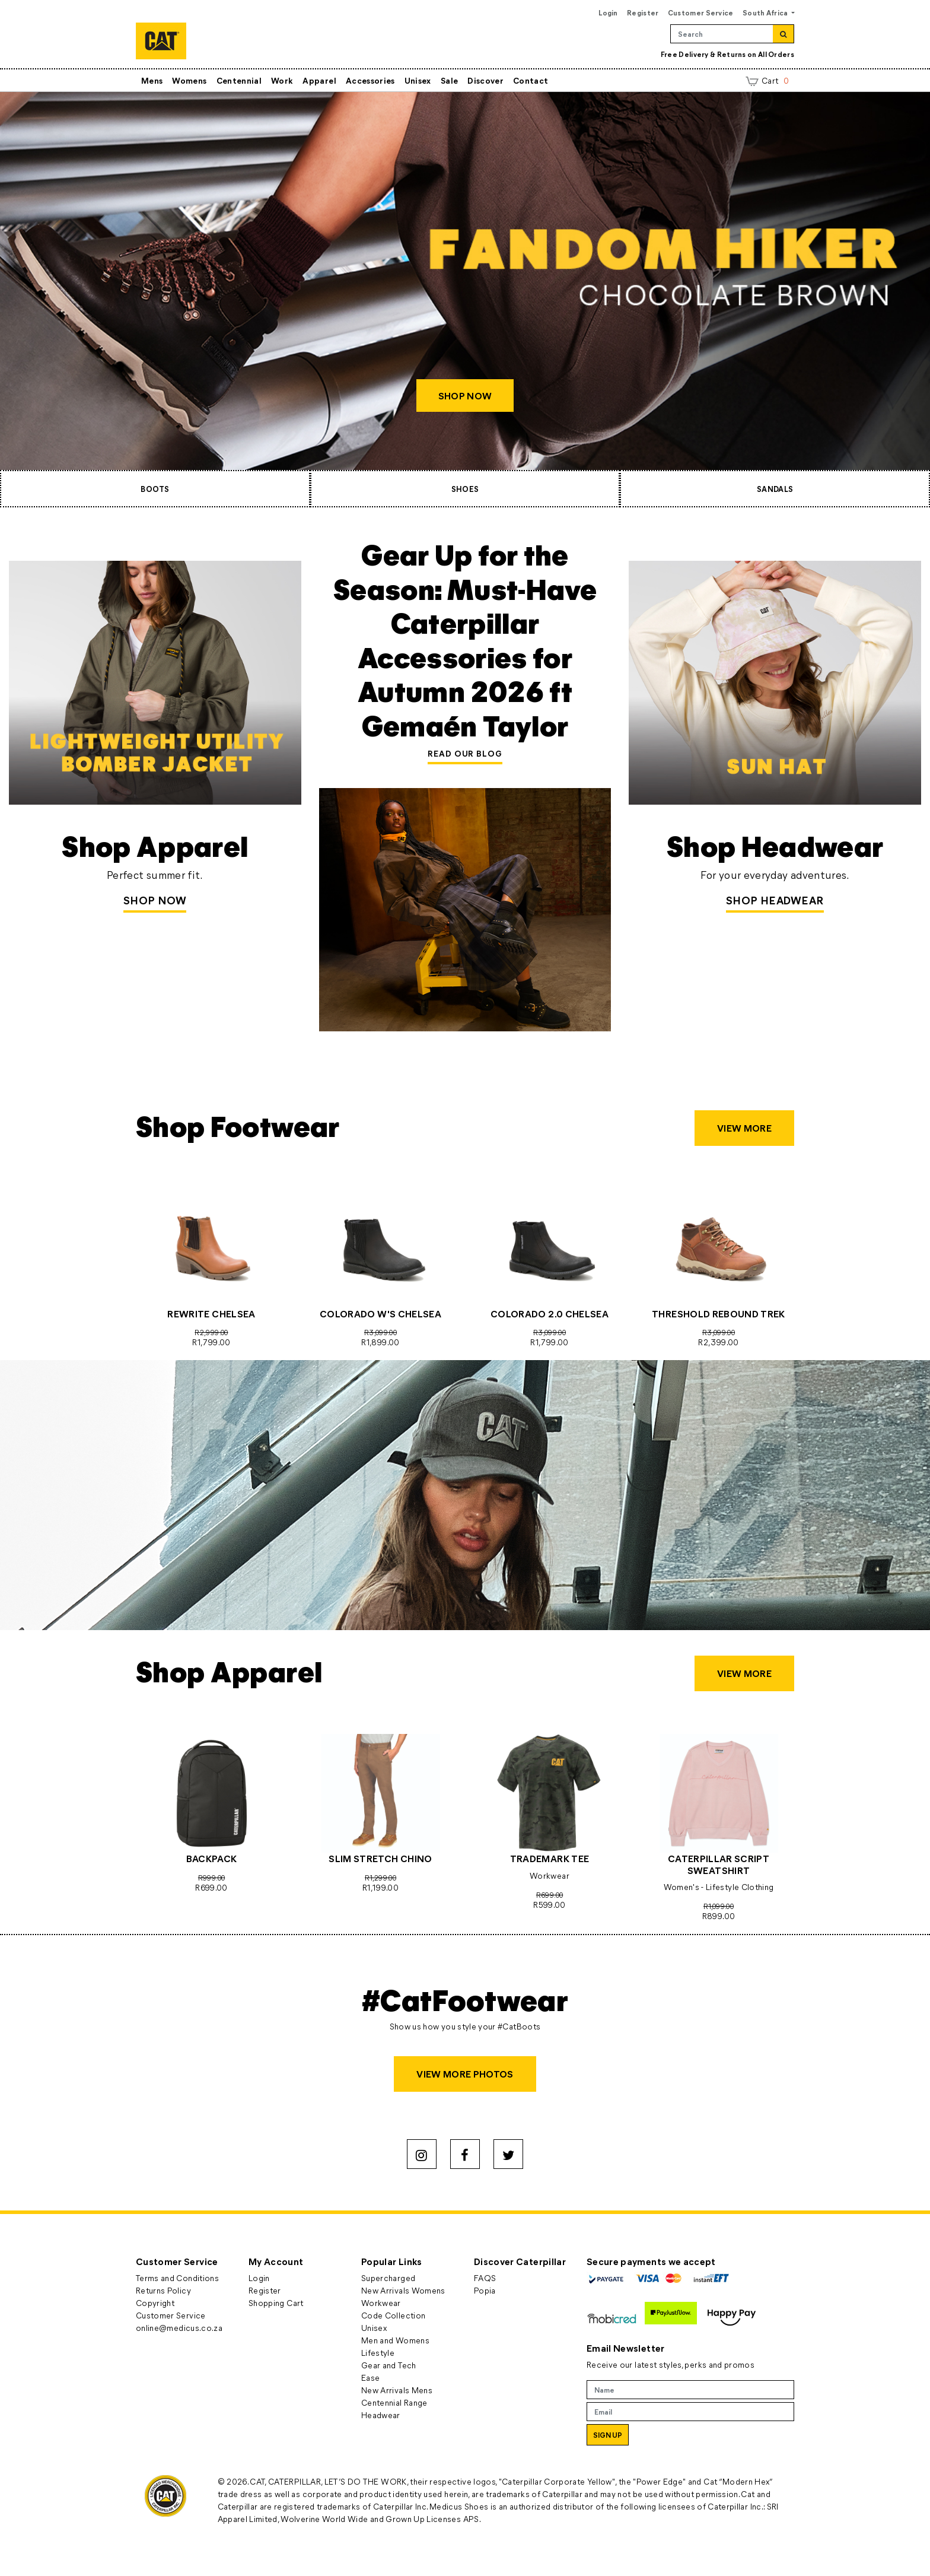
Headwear (380, 2415)
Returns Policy (163, 2290)
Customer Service (701, 12)
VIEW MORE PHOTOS (465, 2073)
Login (608, 12)
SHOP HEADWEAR (775, 900)
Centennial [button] (239, 80)
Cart (767, 80)
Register (642, 12)
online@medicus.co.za (179, 2327)
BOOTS (155, 489)
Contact (530, 80)
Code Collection (393, 2315)
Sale (449, 80)
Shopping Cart (276, 2302)
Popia (485, 2290)
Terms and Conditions (177, 2277)
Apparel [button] (319, 80)
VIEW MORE (744, 1128)
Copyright (155, 2302)
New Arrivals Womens (403, 2290)
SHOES (465, 489)
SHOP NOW (465, 395)
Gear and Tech (388, 2365)
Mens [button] (152, 80)
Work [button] (282, 80)
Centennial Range (394, 2402)
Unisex (418, 80)
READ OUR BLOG (465, 753)
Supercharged (388, 2277)
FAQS (485, 2277)
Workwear (381, 2302)
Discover (485, 80)
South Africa (766, 12)
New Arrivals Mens (396, 2390)
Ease (370, 2377)
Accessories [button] (370, 80)
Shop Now (154, 900)
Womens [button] (189, 80)
